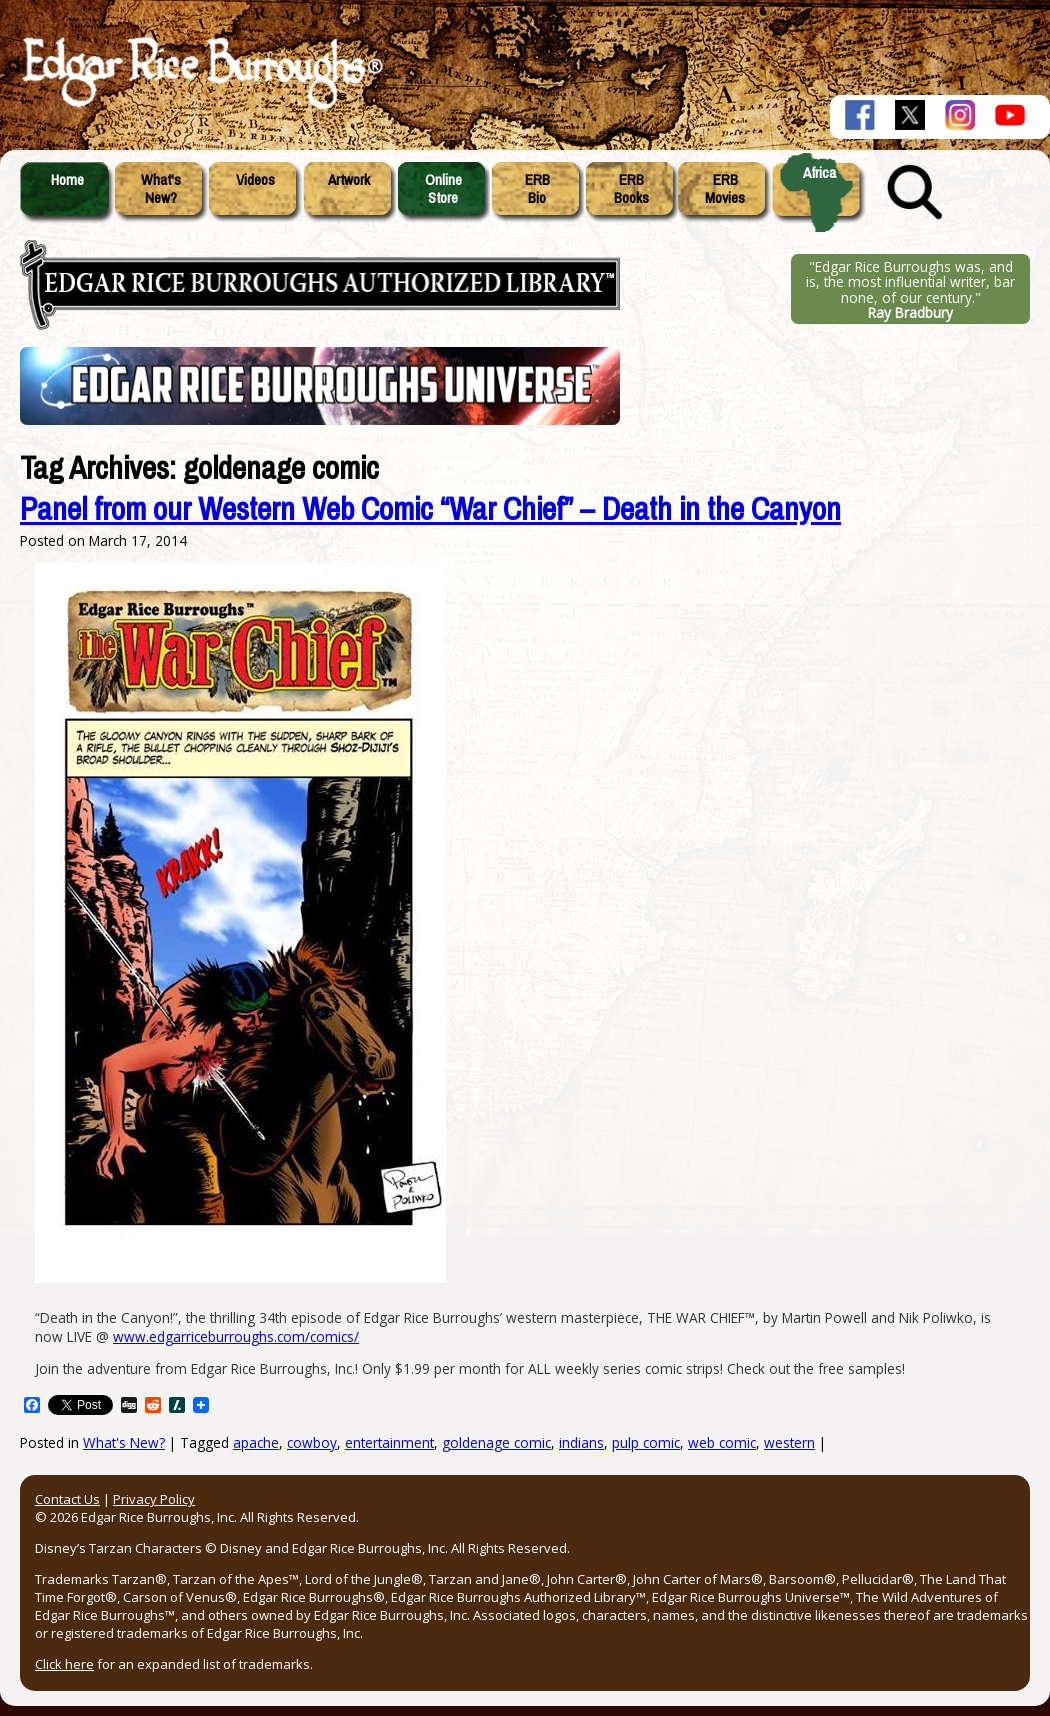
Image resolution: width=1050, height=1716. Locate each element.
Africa (819, 173)
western (789, 1442)
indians (581, 1442)
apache (256, 1442)
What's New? (124, 1442)
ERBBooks (631, 189)
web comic (722, 1442)
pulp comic (646, 1442)
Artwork (349, 180)
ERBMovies (725, 189)
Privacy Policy (154, 1499)
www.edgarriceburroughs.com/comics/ (236, 1336)
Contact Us (67, 1499)
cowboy (312, 1442)
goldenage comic (496, 1442)
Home (67, 180)
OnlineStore (443, 189)
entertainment (389, 1442)
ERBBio (537, 189)
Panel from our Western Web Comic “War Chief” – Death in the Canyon (430, 509)
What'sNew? (161, 189)
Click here (64, 1664)
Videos (255, 180)
